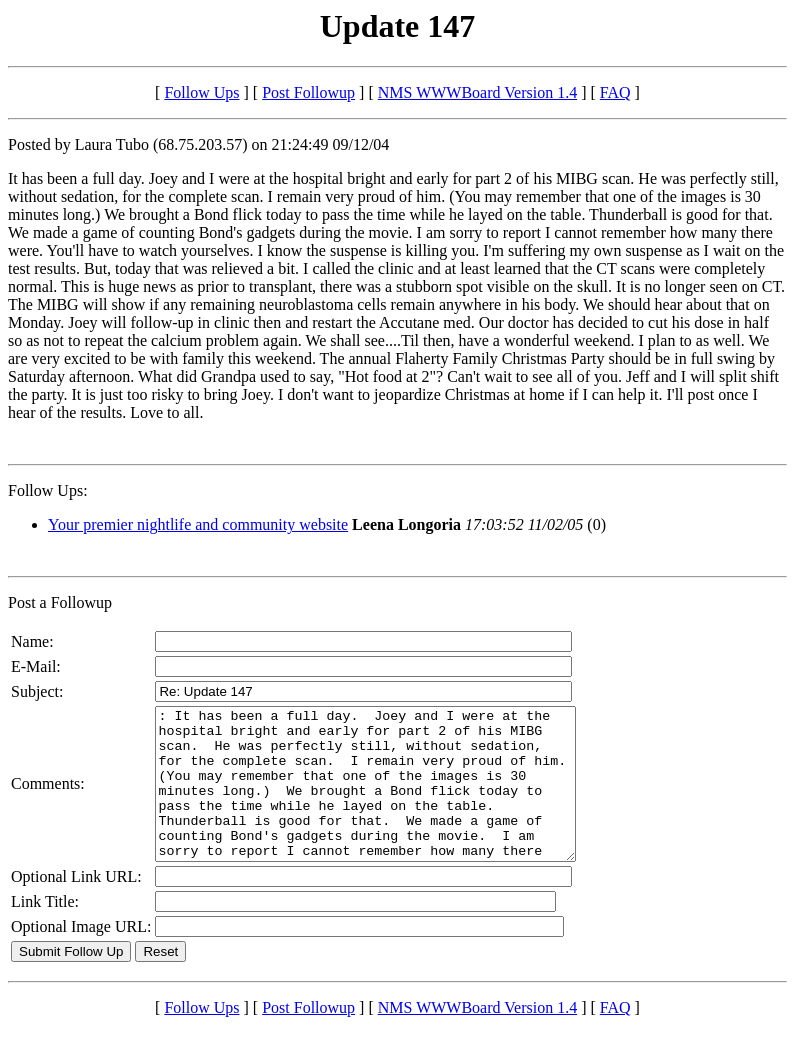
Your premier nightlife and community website (198, 524)
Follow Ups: (48, 490)
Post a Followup (60, 602)
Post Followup (308, 92)
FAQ (615, 92)
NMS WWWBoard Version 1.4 (477, 92)
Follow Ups (201, 92)
